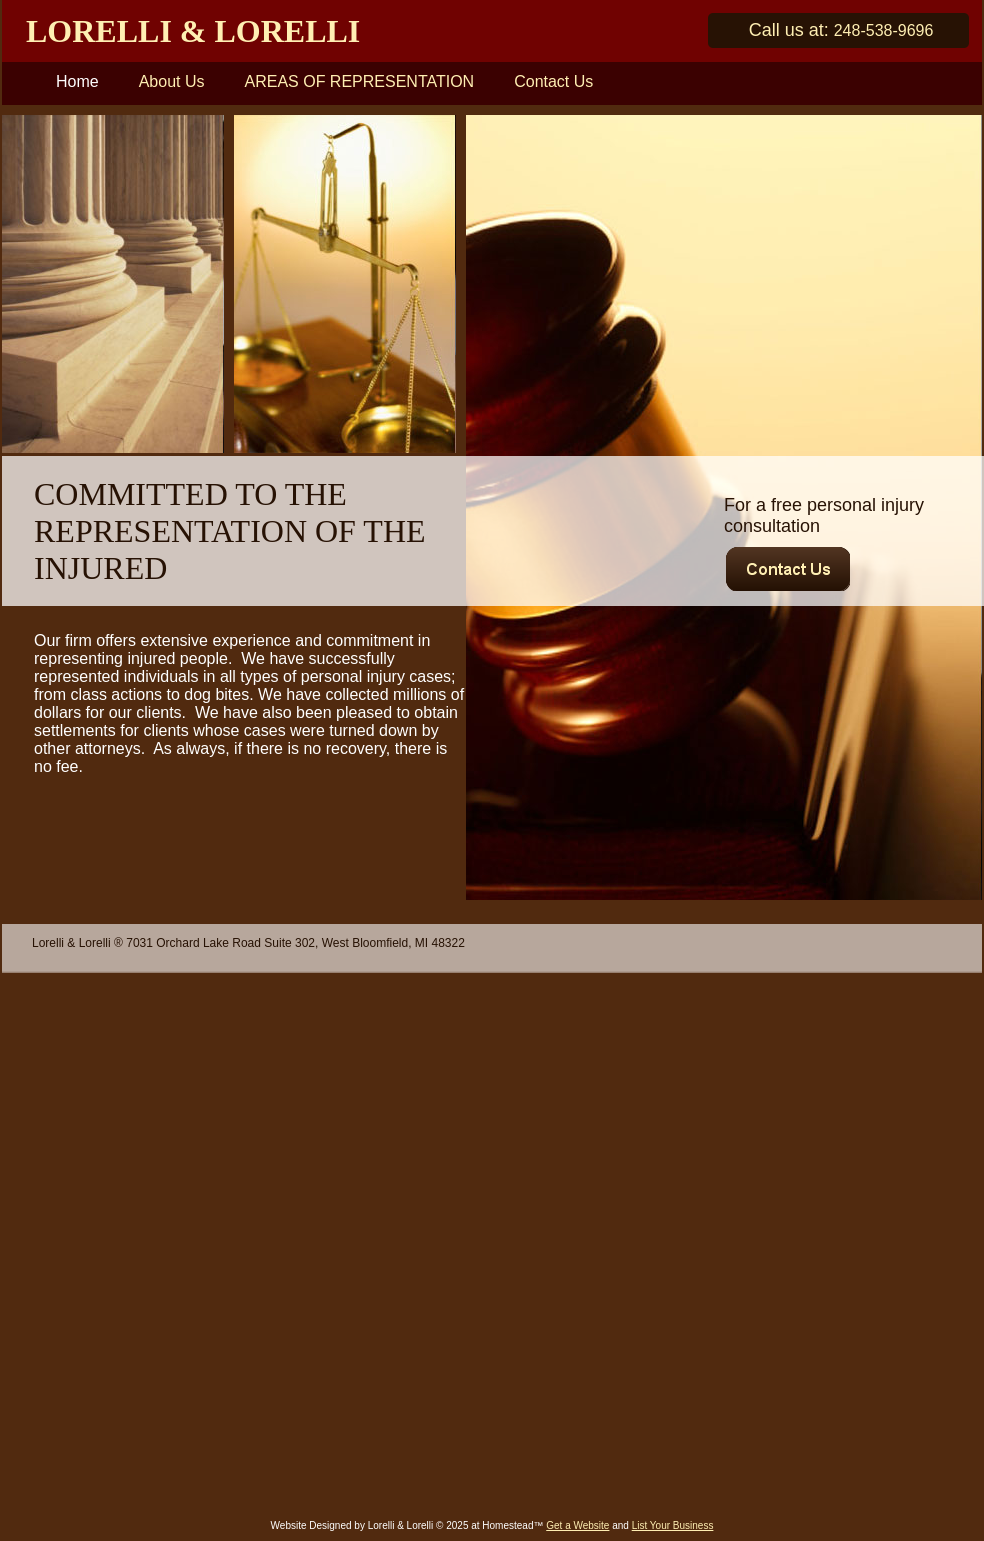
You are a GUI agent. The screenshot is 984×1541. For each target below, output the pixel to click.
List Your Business (673, 1525)
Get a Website (577, 1525)
